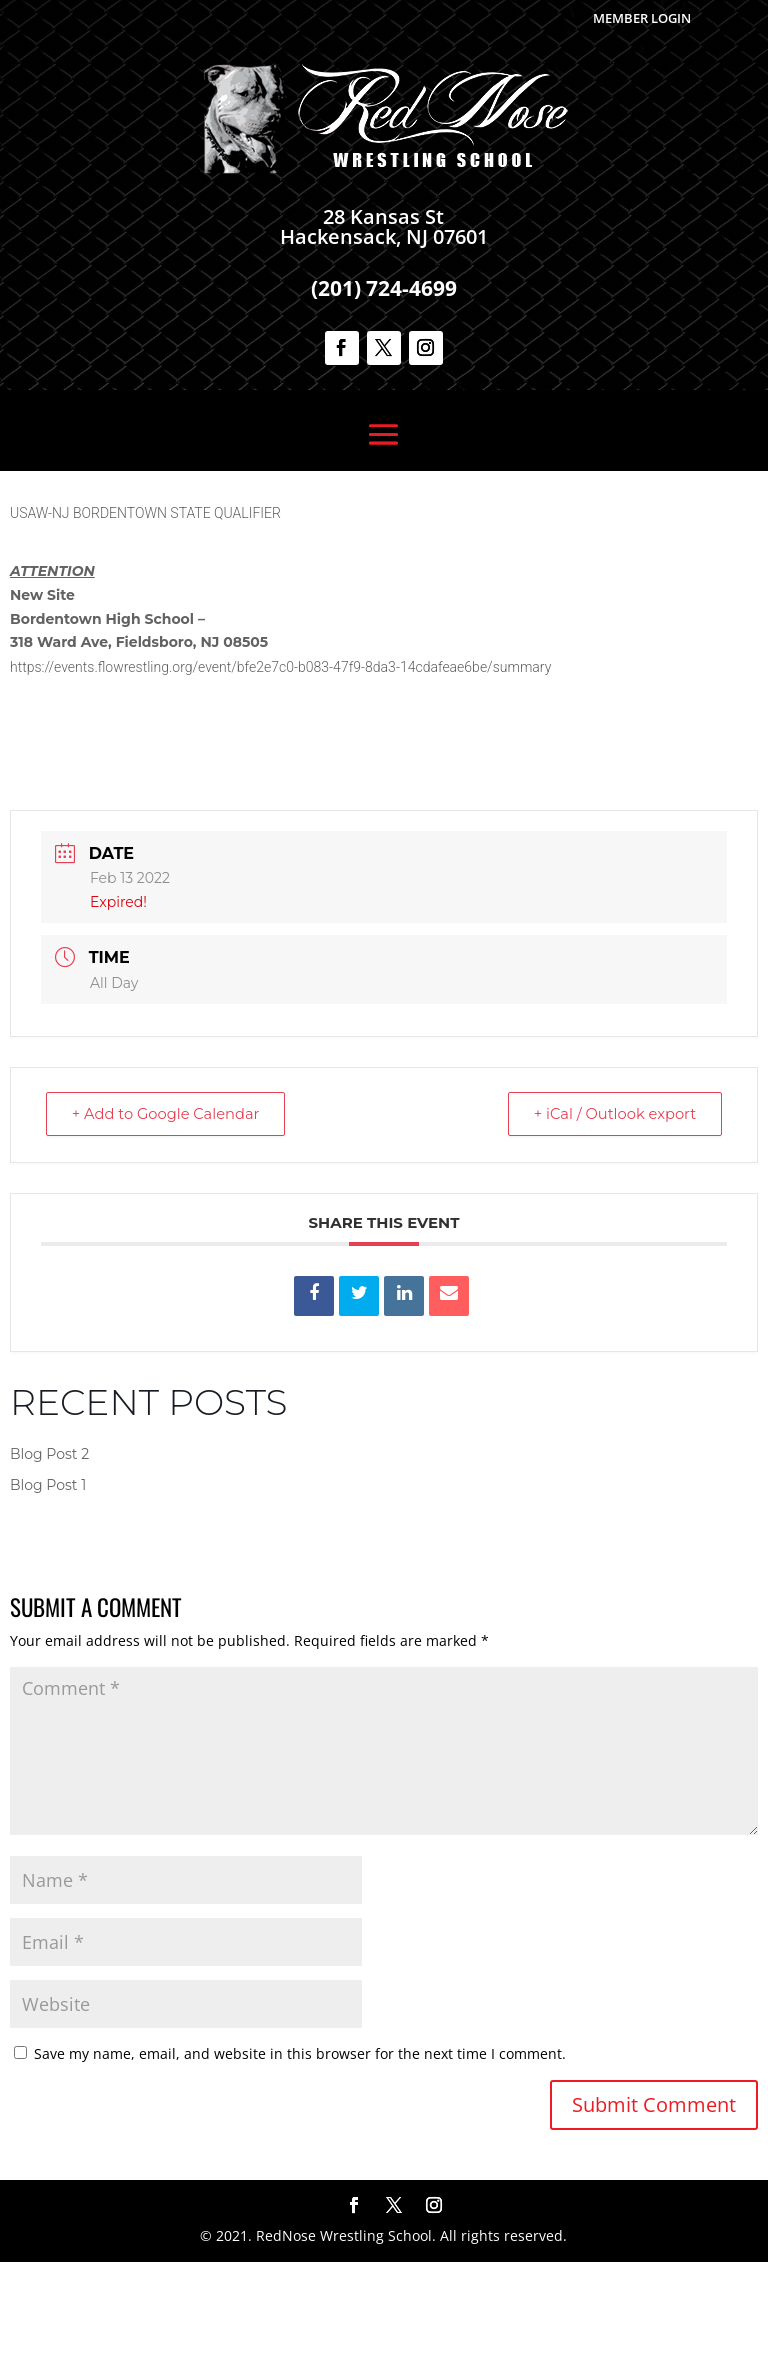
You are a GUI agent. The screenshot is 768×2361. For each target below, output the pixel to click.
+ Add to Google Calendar (171, 1212)
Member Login (642, 18)
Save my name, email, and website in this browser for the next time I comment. (300, 2152)
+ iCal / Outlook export (610, 1212)
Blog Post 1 (48, 1584)
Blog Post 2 (49, 1553)
